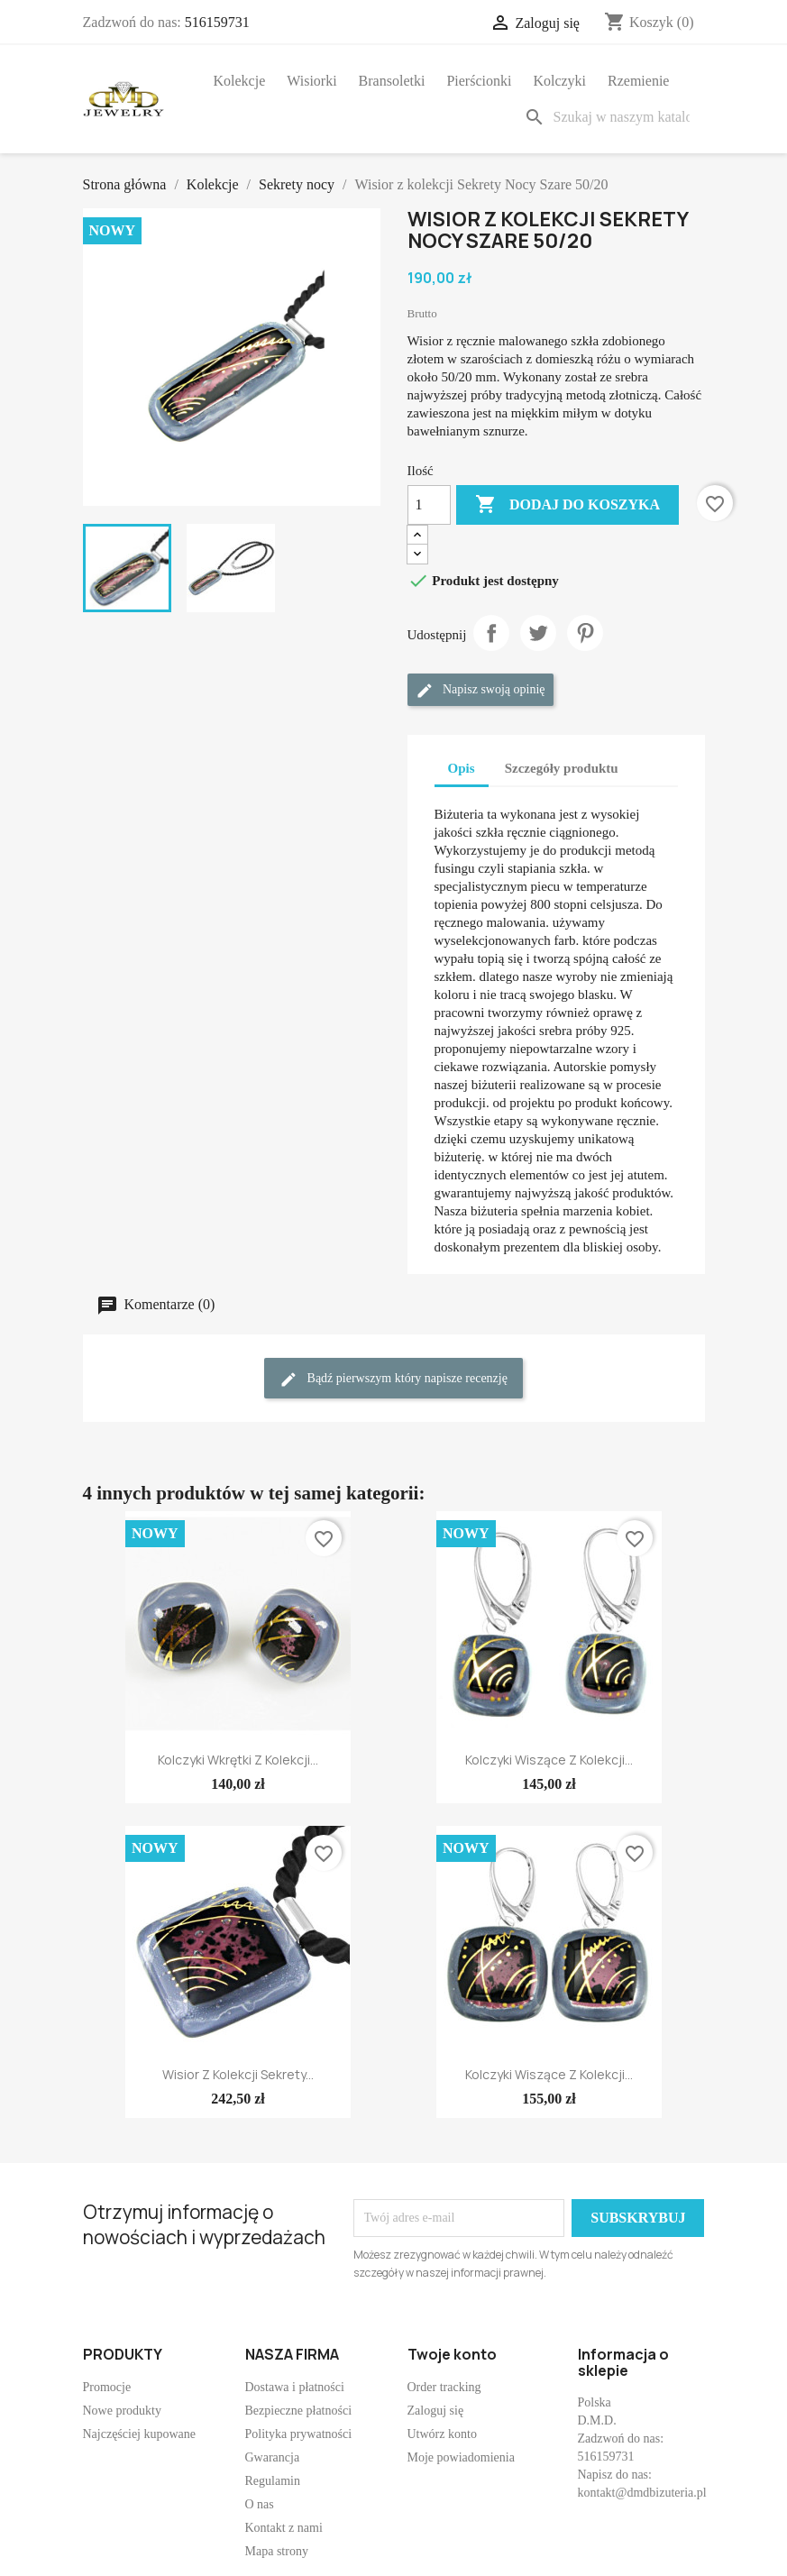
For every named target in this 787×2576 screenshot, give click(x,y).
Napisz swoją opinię (480, 691)
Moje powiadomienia (461, 2457)
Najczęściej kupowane (140, 2434)
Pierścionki (478, 80)
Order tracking (444, 2387)
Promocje (107, 2387)
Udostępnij (491, 633)
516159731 (217, 22)
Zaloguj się (435, 2410)
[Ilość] (429, 505)
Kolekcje (240, 80)
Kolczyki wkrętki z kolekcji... (238, 1759)
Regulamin (272, 2481)
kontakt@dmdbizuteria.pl (642, 2492)
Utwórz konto (442, 2434)
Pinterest (585, 633)
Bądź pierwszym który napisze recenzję (393, 1380)
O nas (259, 2504)
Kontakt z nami (284, 2528)
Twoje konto (452, 2354)
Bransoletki (392, 80)
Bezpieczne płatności (298, 2410)
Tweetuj (538, 633)
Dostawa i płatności (294, 2387)
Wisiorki (311, 80)
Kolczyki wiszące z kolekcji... (549, 1759)
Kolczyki (559, 80)
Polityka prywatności (298, 2434)
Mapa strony (276, 2551)
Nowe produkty (122, 2410)
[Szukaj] (610, 117)
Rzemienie (638, 80)
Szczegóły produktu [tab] (561, 768)
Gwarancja (272, 2457)
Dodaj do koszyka (567, 505)
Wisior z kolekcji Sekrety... (238, 2074)
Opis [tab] (461, 768)
